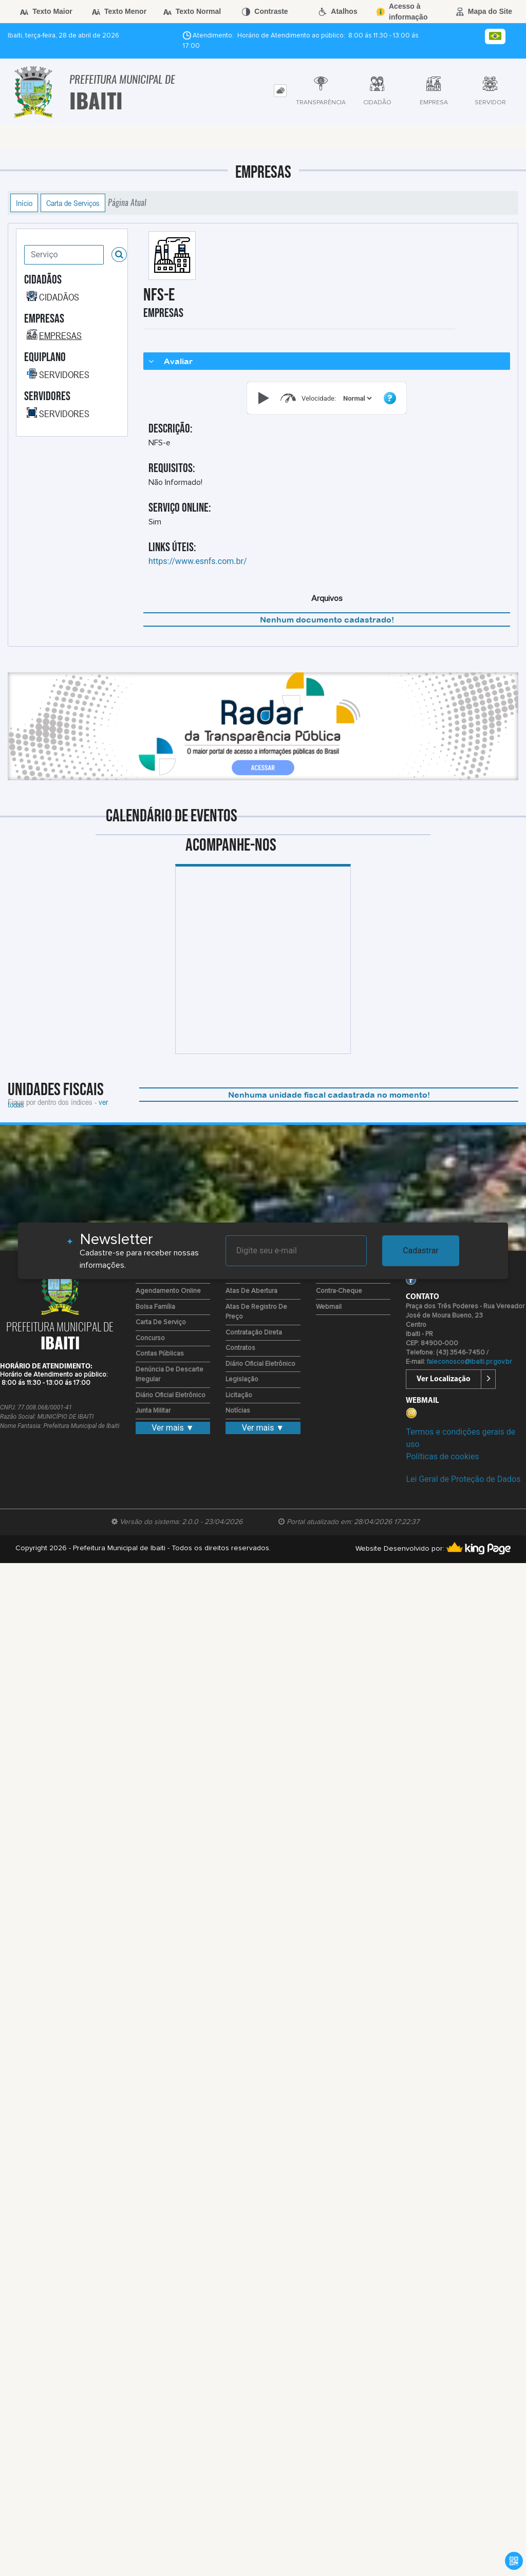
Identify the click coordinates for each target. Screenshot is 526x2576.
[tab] (280, 90)
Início (24, 203)
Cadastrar (421, 1250)
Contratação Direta (254, 1332)
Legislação (242, 1379)
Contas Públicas (160, 1353)
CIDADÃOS (59, 297)
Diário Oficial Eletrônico (170, 1395)
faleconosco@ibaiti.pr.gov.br (469, 1362)
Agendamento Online (168, 1291)
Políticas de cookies (442, 1456)
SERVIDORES (64, 374)
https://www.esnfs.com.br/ (197, 561)
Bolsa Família (155, 1307)
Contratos (240, 1348)
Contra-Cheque (339, 1291)
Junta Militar (153, 1410)
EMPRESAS (60, 335)
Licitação (239, 1395)
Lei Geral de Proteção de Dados (463, 1479)
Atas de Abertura (251, 1291)
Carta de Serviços (73, 203)
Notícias (238, 1410)
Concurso (150, 1338)
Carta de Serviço (161, 1322)
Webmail (329, 1307)
